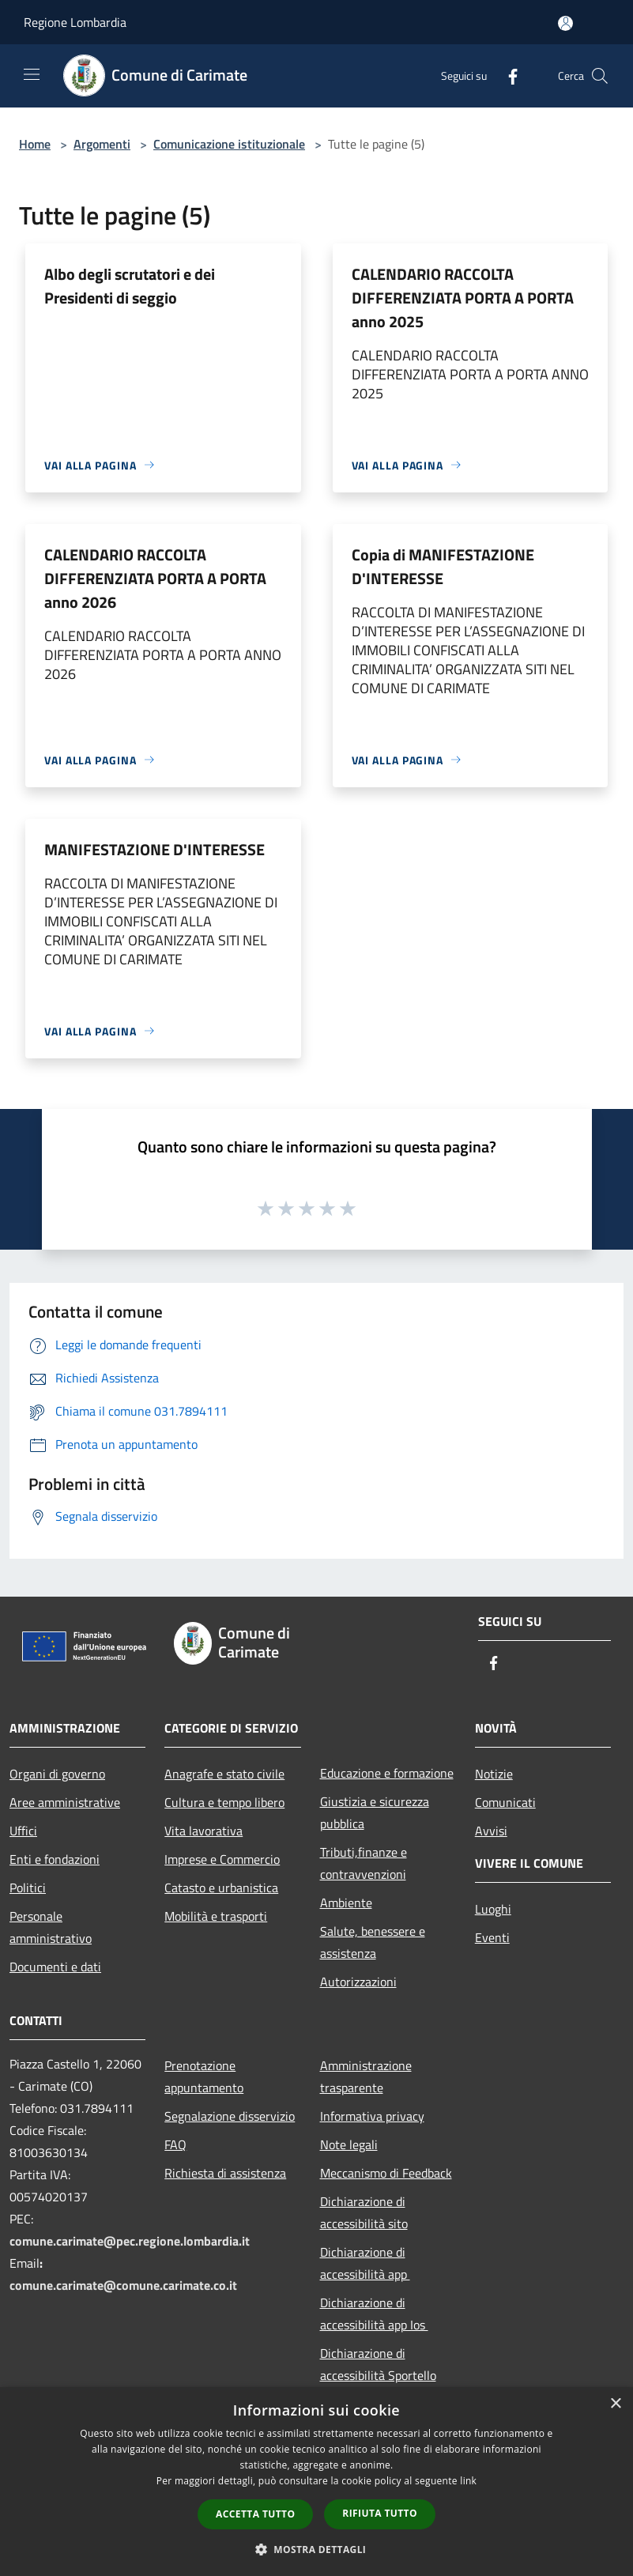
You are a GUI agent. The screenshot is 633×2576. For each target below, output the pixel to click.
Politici (27, 1887)
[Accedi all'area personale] (565, 23)
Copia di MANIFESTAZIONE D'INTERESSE (443, 566)
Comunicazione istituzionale (229, 143)
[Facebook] (506, 75)
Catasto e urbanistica (221, 1887)
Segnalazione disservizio (229, 2115)
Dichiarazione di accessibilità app (365, 2263)
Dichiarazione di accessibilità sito (364, 2212)
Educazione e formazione (387, 1772)
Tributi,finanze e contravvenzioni (363, 1863)
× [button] (615, 2404)
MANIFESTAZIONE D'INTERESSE (154, 849)
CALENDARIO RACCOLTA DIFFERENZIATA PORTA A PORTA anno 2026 (155, 578)
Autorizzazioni (358, 1981)
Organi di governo (57, 1773)
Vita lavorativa (203, 1830)
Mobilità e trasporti (215, 1916)
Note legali (349, 2144)
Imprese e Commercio (222, 1859)
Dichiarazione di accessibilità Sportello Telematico (378, 2375)
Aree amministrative (64, 1802)
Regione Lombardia (75, 22)
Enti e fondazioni (54, 1859)
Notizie (494, 1773)
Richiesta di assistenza (225, 2172)
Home (35, 143)
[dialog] (316, 2481)
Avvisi (491, 1830)
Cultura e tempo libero (224, 1802)
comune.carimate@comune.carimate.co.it (123, 2285)
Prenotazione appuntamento (203, 2076)
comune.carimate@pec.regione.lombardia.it (129, 2240)
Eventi (492, 1937)
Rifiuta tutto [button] (379, 2513)
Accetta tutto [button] (255, 2514)
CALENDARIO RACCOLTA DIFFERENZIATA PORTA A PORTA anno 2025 (463, 298)
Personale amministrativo (50, 1927)
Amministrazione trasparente (366, 2076)
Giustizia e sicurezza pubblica (374, 1812)
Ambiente (346, 1902)
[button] (317, 2549)
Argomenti (101, 143)
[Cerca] (599, 75)
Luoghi (493, 1908)
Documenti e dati (55, 1966)
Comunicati (505, 1802)
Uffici (23, 1830)
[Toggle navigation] (31, 74)
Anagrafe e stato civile (224, 1773)
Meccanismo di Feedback (386, 2172)
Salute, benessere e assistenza (372, 1942)
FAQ (175, 2144)
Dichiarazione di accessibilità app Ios (374, 2313)
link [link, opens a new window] (468, 2480)
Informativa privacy (372, 2115)
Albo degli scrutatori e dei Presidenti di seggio (129, 286)
